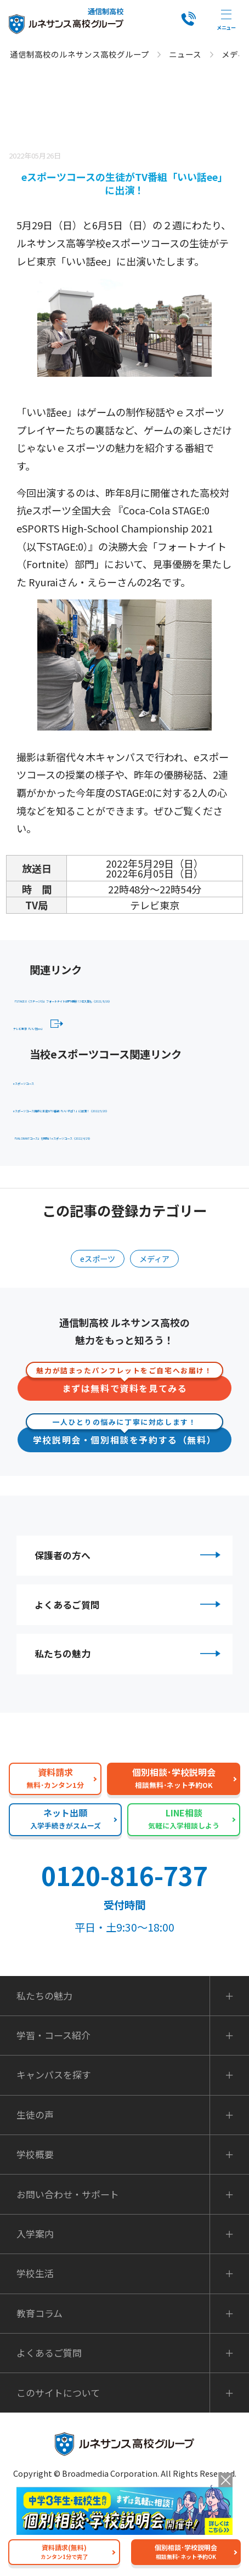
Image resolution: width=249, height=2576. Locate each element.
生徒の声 (35, 2193)
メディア (156, 1314)
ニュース (185, 54)
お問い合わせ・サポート (67, 2272)
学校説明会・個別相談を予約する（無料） (124, 1493)
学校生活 (35, 2352)
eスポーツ (95, 1314)
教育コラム (39, 2392)
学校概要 (35, 2233)
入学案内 (35, 2312)
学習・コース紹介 (53, 2114)
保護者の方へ (129, 1615)
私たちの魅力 (129, 1727)
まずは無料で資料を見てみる (124, 1441)
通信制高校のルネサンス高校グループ (79, 54)
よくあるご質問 (129, 1671)
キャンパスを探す (53, 2153)
